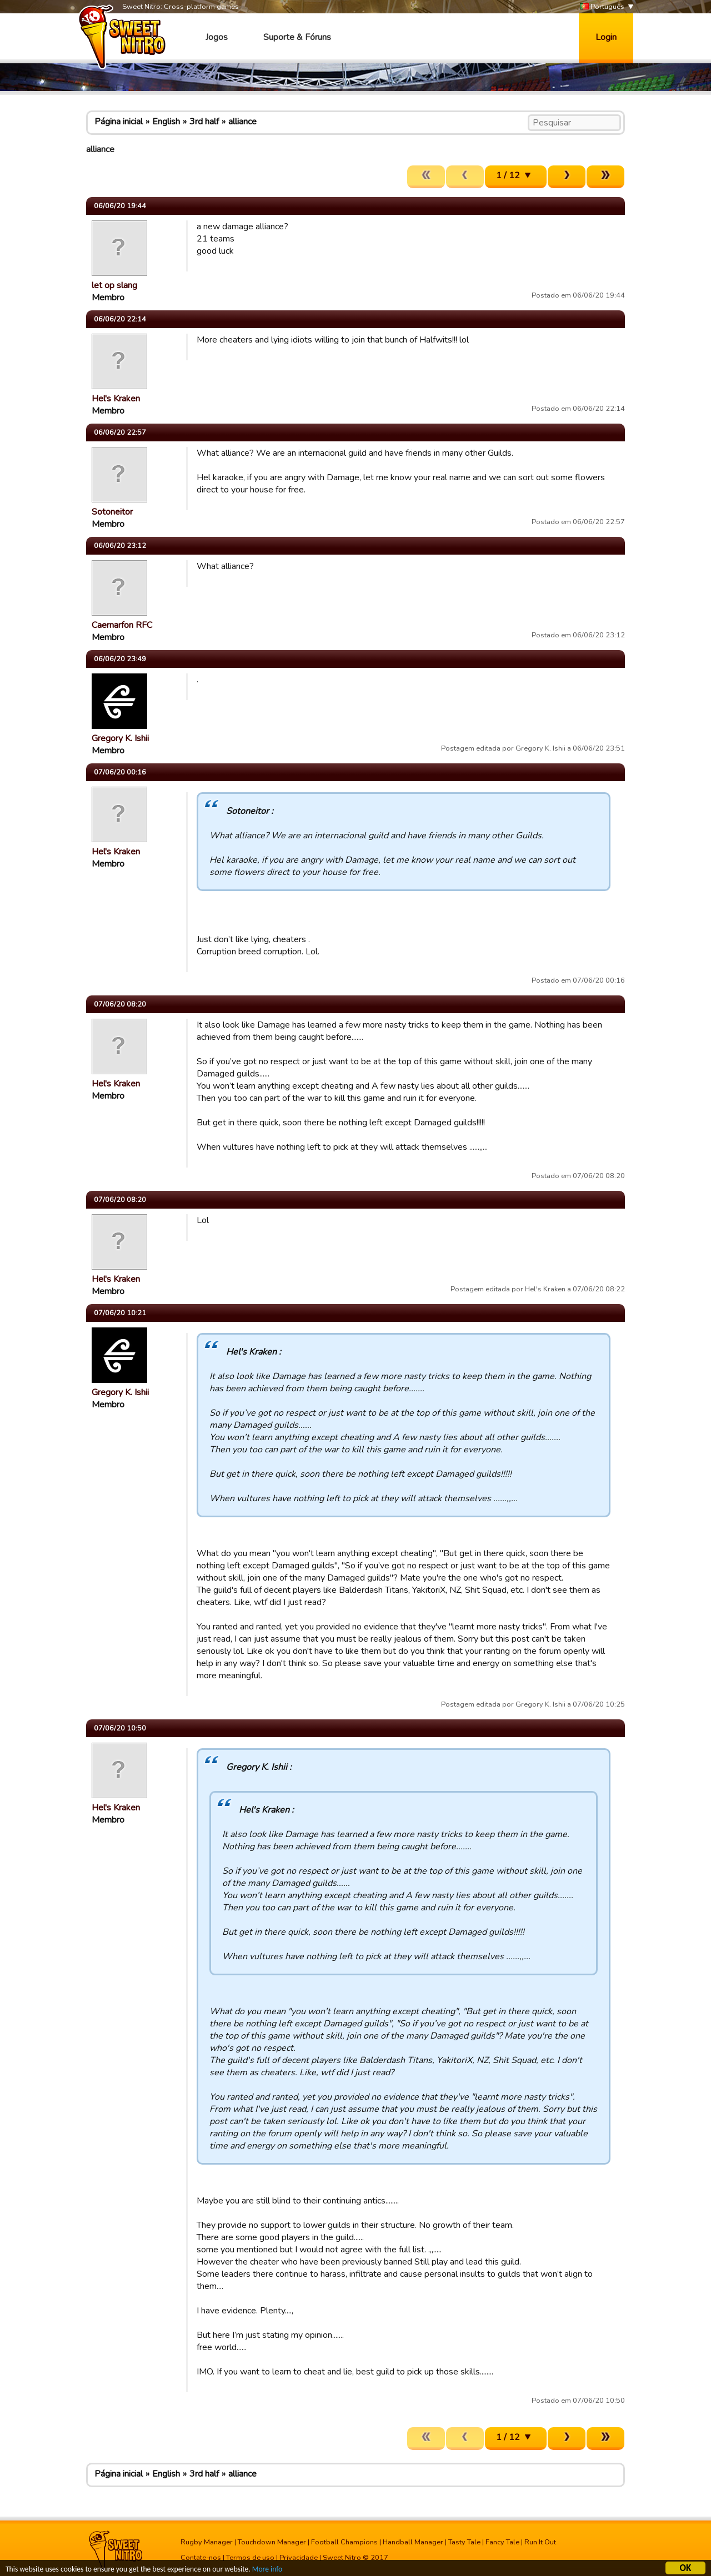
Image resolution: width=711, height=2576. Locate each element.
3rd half (204, 121)
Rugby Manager (207, 2542)
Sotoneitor (112, 512)
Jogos (217, 37)
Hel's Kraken (116, 399)
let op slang (114, 285)
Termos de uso (250, 2558)
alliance (242, 121)
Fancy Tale (502, 2542)
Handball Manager (413, 2542)
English (166, 121)
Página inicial (118, 121)
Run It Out (540, 2542)
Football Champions (344, 2542)
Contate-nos (201, 2558)
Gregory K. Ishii (120, 738)
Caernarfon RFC (122, 625)
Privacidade (298, 2558)
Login (606, 37)
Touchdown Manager (272, 2542)
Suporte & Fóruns (297, 37)
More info (267, 2570)
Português (602, 7)
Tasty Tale (464, 2542)
